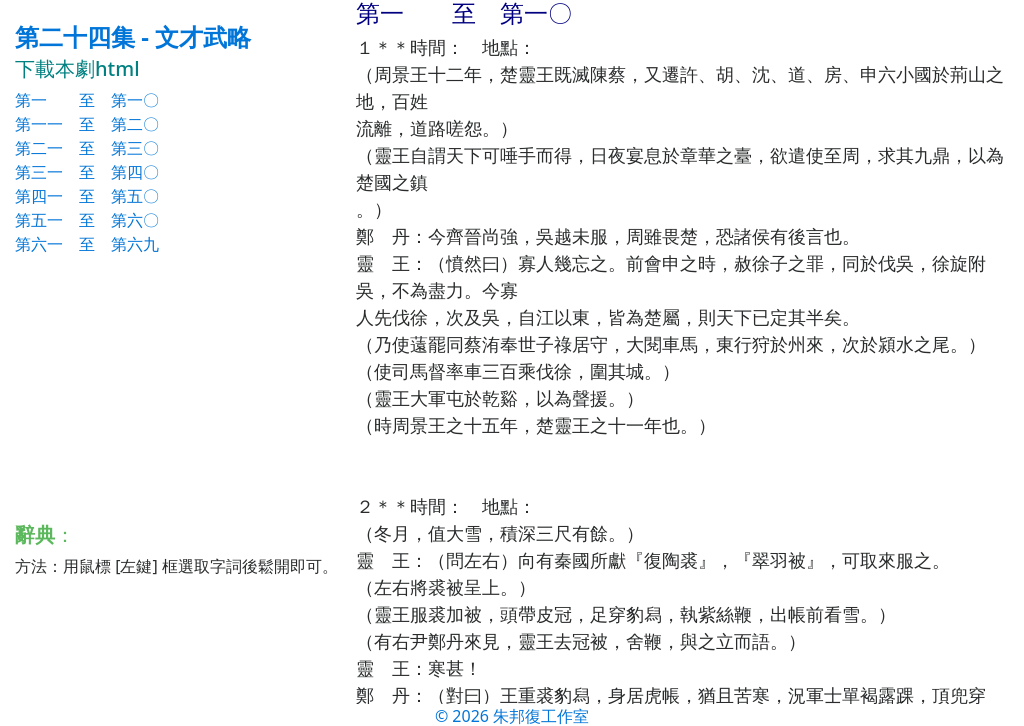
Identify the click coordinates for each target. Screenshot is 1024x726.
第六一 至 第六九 (87, 244)
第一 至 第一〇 (87, 100)
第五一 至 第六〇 (87, 220)
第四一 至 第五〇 (87, 196)
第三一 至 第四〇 (87, 172)
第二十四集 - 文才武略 (133, 36)
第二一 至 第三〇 (87, 148)
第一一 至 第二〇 (87, 124)
